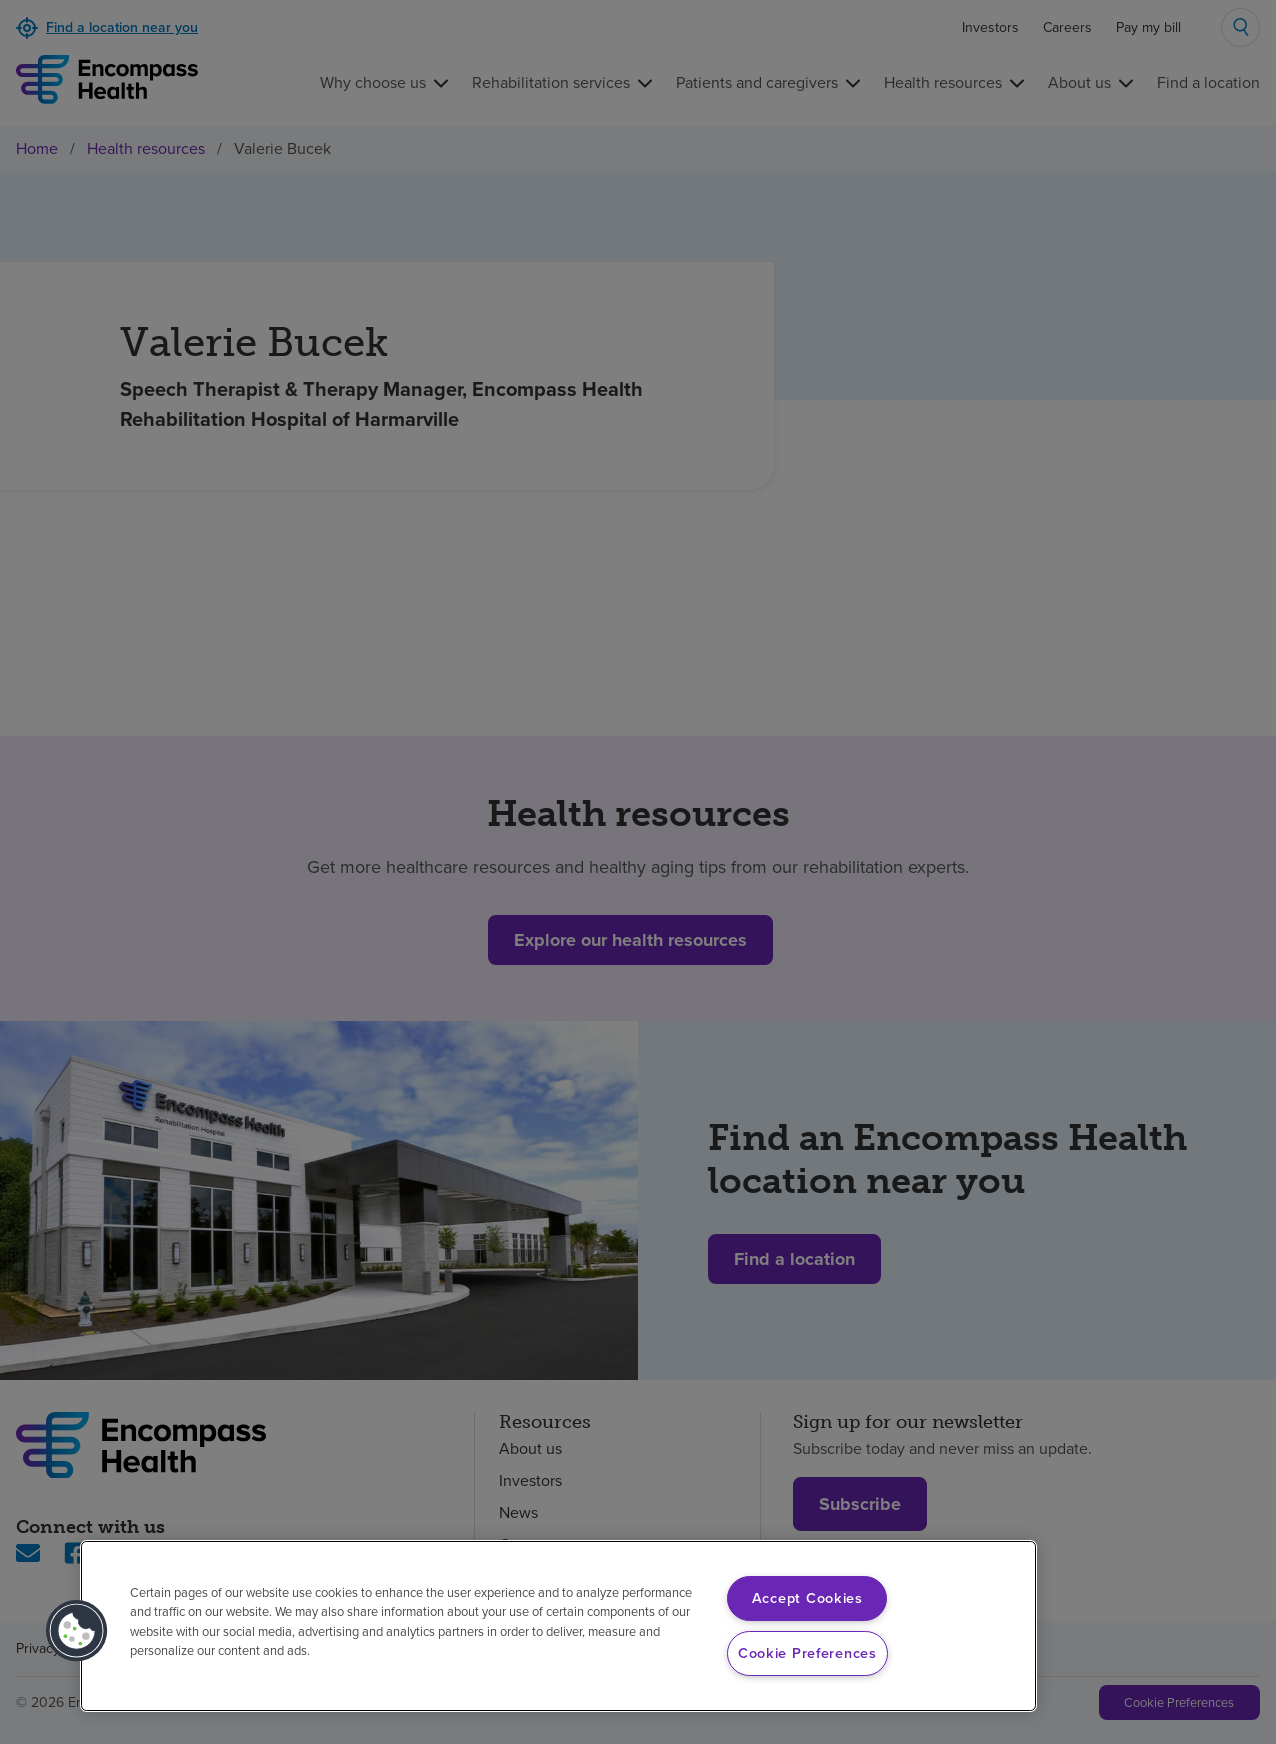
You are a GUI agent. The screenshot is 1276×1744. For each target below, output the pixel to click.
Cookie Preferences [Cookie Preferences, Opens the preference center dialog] (807, 1653)
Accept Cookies (807, 1598)
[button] (77, 1631)
